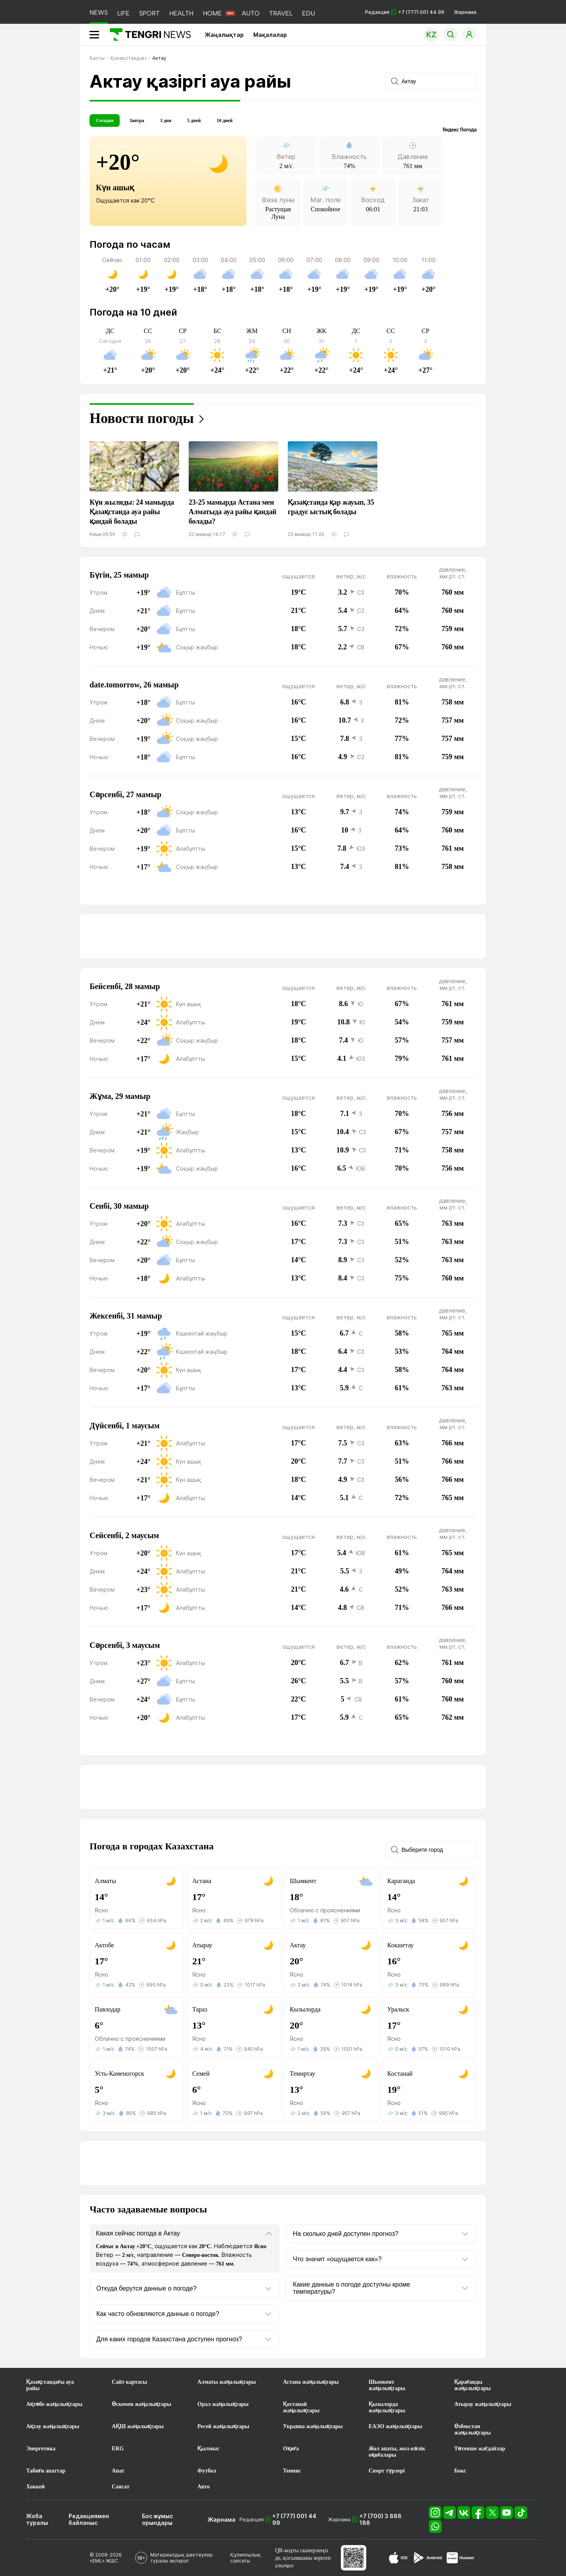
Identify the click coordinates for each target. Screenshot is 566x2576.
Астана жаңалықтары (311, 2382)
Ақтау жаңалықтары (52, 2426)
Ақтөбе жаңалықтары (54, 2404)
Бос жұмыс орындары (157, 2519)
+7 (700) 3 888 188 (380, 2519)
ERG (118, 2449)
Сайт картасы (129, 2382)
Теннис (292, 2471)
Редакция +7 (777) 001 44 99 (404, 12)
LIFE (123, 13)
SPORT (149, 13)
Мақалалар (270, 34)
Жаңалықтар (224, 34)
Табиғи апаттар (45, 2471)
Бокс (460, 2471)
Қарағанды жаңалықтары (472, 2385)
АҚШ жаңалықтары (138, 2426)
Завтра (136, 120)
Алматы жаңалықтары (226, 2382)
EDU (308, 13)
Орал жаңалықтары (223, 2404)
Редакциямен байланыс (89, 2519)
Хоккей (35, 2487)
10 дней (224, 120)
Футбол (206, 2471)
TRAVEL (281, 13)
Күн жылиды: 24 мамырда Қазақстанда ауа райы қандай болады (132, 511)
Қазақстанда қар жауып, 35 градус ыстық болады (331, 507)
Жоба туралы (37, 2519)
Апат (118, 2471)
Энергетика (40, 2449)
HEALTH (181, 13)
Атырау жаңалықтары (482, 2404)
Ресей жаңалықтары (223, 2426)
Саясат (121, 2487)
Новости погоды (142, 418)
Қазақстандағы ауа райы (50, 2385)
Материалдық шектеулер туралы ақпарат (181, 2558)
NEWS (99, 12)
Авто (203, 2487)
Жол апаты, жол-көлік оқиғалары (397, 2452)
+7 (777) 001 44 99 (294, 2519)
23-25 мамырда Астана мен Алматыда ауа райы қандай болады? (232, 511)
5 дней (194, 120)
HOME (212, 13)
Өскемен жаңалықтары (141, 2404)
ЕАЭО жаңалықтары (395, 2426)
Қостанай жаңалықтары (301, 2407)
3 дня (165, 120)
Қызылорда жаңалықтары (387, 2407)
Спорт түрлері (387, 2471)
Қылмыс (208, 2449)
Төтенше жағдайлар (479, 2449)
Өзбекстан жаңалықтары (472, 2429)
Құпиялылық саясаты (245, 2558)
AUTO (251, 13)
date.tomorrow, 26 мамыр (134, 684)
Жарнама (465, 12)
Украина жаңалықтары (313, 2426)
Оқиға (291, 2449)
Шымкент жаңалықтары (387, 2385)
